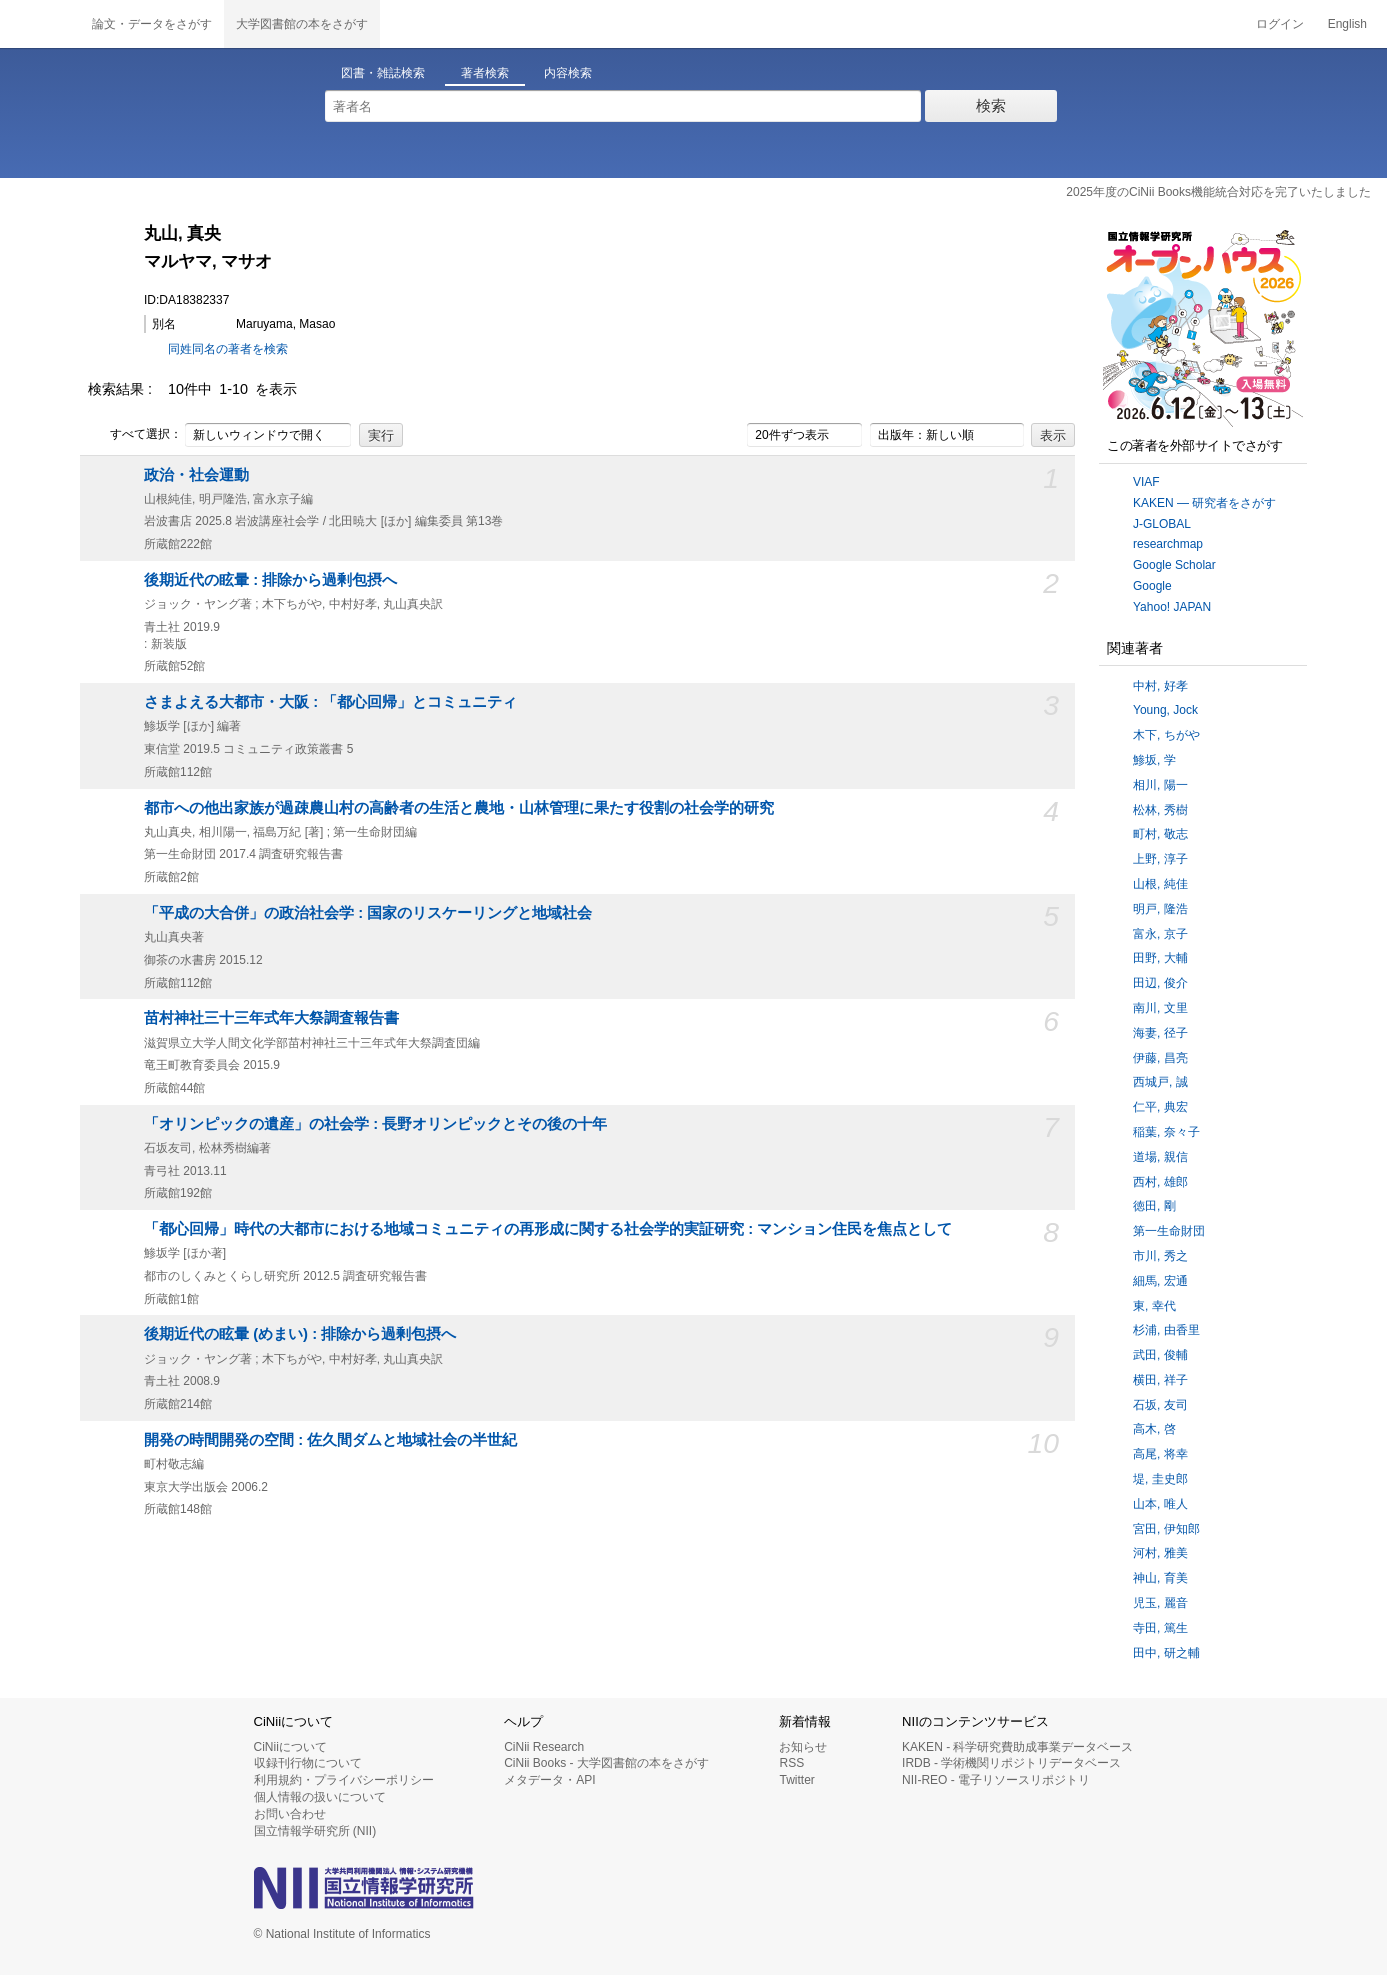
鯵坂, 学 (1154, 760)
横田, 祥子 (1160, 1380)
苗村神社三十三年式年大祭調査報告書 (271, 1018)
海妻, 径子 (1160, 1033)
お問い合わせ (290, 1814)
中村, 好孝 (1160, 686)
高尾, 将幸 (1160, 1454)
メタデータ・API (549, 1780)
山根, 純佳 (1160, 884)
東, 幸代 (1154, 1306)
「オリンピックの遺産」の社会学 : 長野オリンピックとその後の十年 (375, 1124)
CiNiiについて (290, 1747)
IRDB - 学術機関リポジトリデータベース (1011, 1763)
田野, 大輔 (1160, 958)
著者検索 (485, 73)
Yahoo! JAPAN (1172, 607)
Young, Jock (1165, 710)
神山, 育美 (1160, 1578)
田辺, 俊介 (1160, 983)
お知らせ (803, 1747)
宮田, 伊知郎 (1166, 1529)
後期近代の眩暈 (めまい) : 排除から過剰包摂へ (300, 1334)
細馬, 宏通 (1160, 1281)
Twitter (796, 1780)
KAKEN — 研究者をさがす (1204, 503)
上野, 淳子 (1160, 859)
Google (1152, 586)
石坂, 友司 (1160, 1405)
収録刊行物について (308, 1763)
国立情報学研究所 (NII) (315, 1831)
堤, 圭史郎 (1160, 1479)
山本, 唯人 (1160, 1504)
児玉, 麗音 (1160, 1603)
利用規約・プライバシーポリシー (344, 1780)
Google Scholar (1174, 565)
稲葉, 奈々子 (1166, 1132)
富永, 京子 (1160, 934)
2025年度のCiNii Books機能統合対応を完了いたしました (1218, 192)
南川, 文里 (1160, 1008)
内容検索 (568, 73)
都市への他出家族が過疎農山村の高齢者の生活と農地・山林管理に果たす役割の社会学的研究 (459, 808)
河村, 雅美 (1160, 1553)
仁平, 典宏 (1160, 1107)
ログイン (1280, 24)
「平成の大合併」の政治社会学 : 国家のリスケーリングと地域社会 (368, 913)
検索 (991, 105)
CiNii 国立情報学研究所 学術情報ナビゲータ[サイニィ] (40, 24)
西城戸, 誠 (1160, 1082)
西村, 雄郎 (1160, 1182)
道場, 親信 (1160, 1157)
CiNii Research (544, 1747)
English (1347, 24)
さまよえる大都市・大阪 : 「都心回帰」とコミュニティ (330, 702)
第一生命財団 (1169, 1231)
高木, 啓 (1154, 1429)
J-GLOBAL (1162, 524)
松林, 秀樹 (1160, 810)
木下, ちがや (1166, 735)
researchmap (1168, 544)
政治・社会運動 (196, 475)
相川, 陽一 (1160, 785)
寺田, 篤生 (1160, 1628)
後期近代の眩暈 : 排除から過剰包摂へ (270, 580)
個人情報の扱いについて (320, 1797)
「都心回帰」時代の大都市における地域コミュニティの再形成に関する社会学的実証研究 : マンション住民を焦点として (548, 1229)
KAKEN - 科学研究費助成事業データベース (1017, 1747)
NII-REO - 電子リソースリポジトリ (996, 1780)
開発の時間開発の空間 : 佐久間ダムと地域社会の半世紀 (330, 1440)
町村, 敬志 (1160, 834)
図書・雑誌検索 (383, 73)
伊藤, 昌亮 (1160, 1058)
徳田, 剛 (1154, 1206)
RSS (791, 1763)
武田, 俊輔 (1160, 1355)
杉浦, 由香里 (1166, 1330)
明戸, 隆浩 (1160, 909)
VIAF (1146, 482)
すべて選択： (135, 435)
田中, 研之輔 (1166, 1653)
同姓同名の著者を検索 (228, 349)
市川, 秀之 (1160, 1256)
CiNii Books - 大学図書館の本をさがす (606, 1763)
